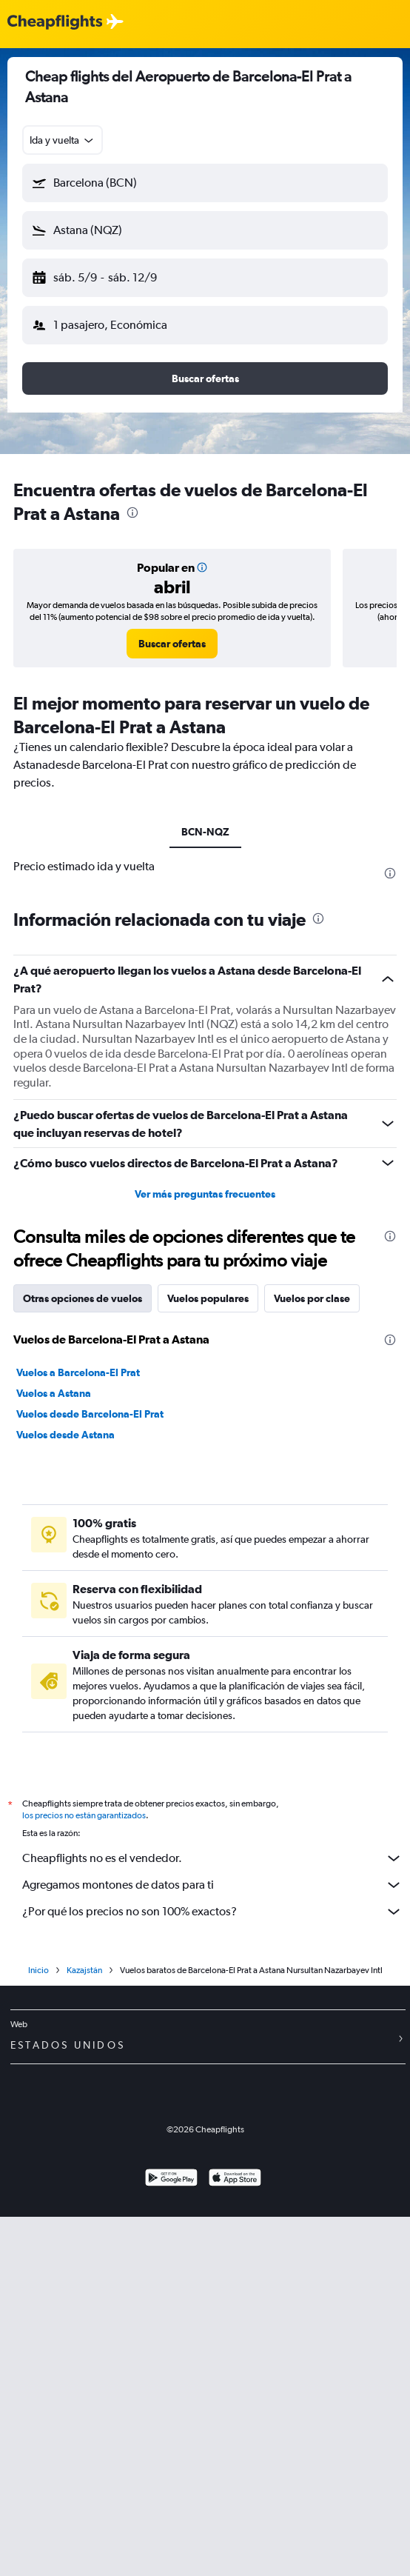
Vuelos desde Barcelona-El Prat (90, 1414)
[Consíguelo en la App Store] (235, 2179)
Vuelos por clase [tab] (312, 1298)
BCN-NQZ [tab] (205, 832)
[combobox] (62, 140)
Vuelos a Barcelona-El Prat (78, 1372)
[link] (172, 643)
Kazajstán (84, 1970)
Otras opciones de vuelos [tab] (82, 1298)
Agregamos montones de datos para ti (212, 1885)
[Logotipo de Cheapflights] (54, 23)
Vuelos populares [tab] (208, 1298)
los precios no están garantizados (84, 1815)
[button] (205, 183)
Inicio (38, 1970)
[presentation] (132, 512)
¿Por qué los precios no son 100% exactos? (212, 1912)
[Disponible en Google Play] (171, 2179)
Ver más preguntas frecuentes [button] (205, 1194)
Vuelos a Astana (53, 1393)
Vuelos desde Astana (65, 1435)
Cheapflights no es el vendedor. (212, 1858)
